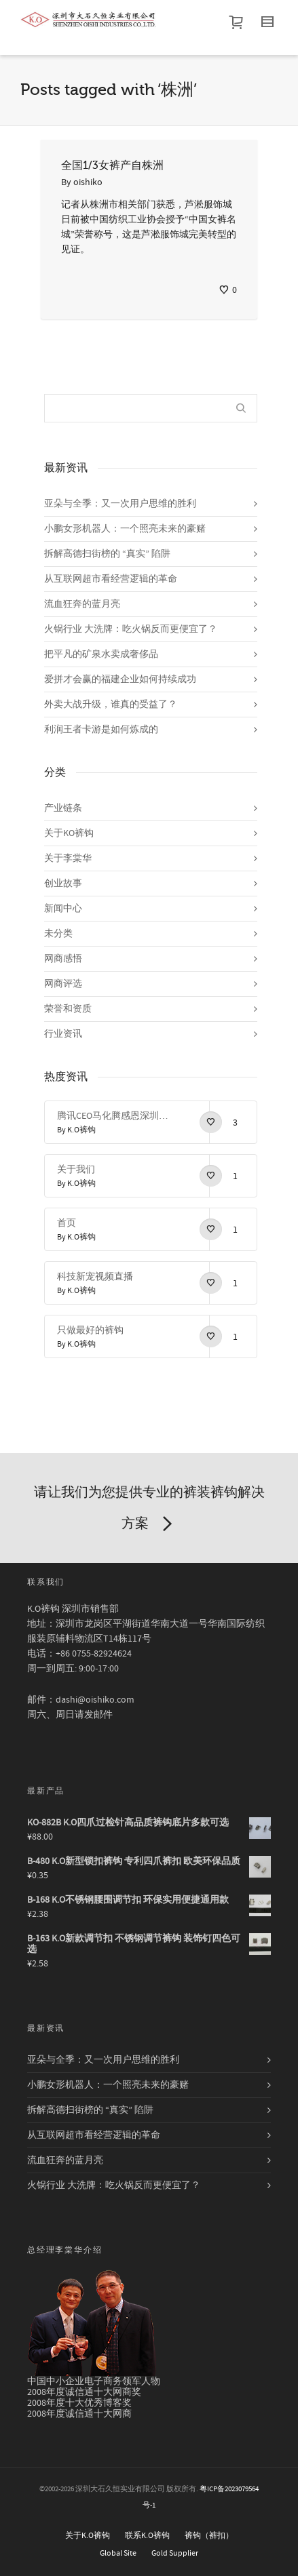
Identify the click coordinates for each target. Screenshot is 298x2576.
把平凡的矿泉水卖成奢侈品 (101, 654)
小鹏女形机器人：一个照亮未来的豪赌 (125, 529)
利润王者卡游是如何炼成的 (101, 730)
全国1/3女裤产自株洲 (112, 165)
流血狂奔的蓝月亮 (82, 604)
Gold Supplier (174, 2553)
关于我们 (76, 1170)
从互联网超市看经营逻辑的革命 (110, 579)
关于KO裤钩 (69, 833)
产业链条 (63, 808)
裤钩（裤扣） (209, 2536)
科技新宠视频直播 (95, 1277)
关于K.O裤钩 (87, 2536)
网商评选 (63, 984)
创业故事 (63, 883)
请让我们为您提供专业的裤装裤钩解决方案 (149, 1511)
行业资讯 (63, 1034)
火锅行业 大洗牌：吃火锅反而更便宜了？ (130, 629)
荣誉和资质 (68, 1009)
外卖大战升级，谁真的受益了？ (110, 704)
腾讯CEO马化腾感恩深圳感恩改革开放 (113, 1116)
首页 (66, 1223)
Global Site (118, 2553)
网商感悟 (63, 959)
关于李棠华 (68, 858)
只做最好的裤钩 (90, 1330)
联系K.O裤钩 (147, 2536)
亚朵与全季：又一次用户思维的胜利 (120, 504)
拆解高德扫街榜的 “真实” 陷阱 (107, 554)
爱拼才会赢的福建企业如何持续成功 (120, 679)
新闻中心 (63, 909)
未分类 (58, 934)
